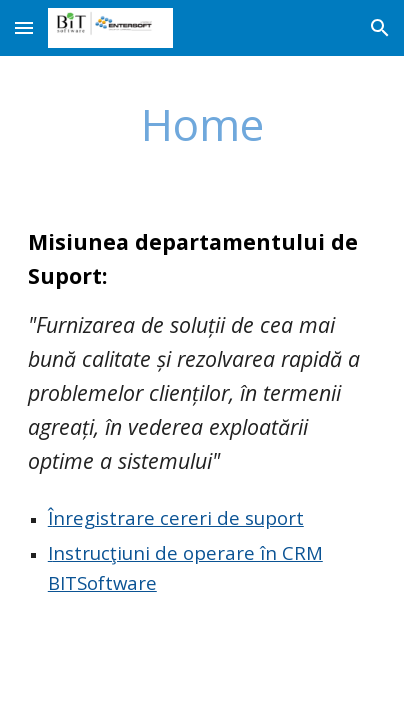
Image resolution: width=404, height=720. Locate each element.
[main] (202, 124)
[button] (24, 27)
